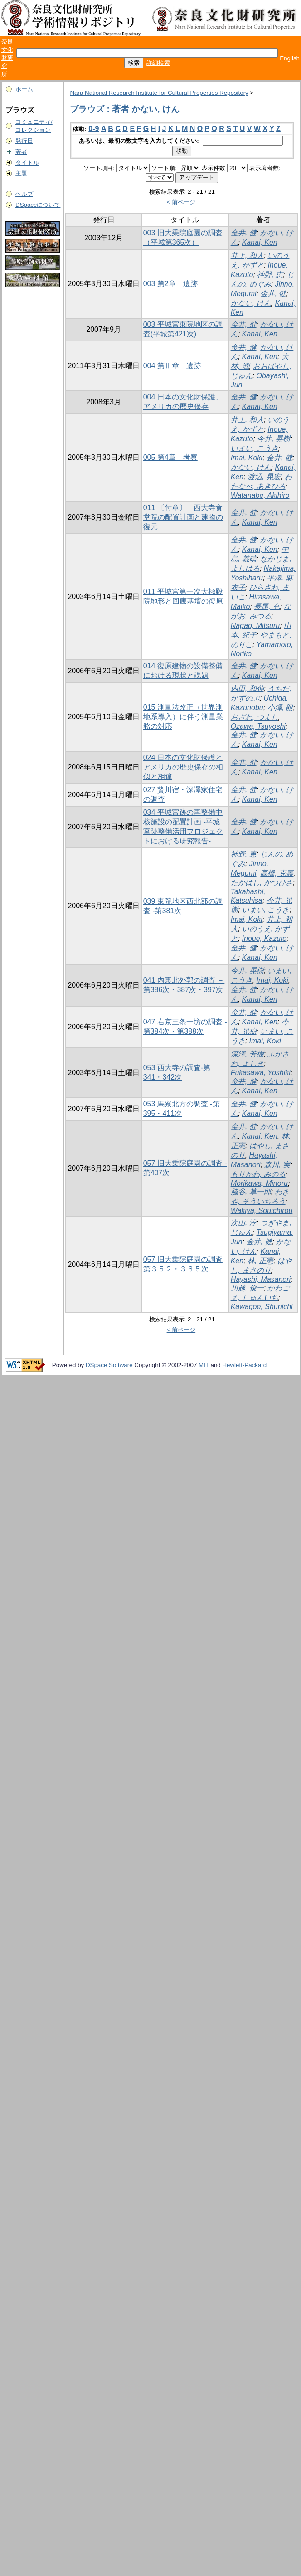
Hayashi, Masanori (261, 1279)
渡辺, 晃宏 (264, 477)
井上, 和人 (247, 255)
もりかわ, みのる (258, 1174)
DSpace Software (109, 1365)
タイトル (27, 162)
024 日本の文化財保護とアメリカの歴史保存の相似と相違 (183, 767)
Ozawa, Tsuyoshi (258, 726)
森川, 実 (277, 1165)
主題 (21, 173)
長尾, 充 (267, 606)
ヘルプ (24, 193)
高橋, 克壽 (276, 873)
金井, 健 (244, 233)
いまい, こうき (254, 448)
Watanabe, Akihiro (260, 495)
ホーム (24, 89)
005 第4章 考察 (170, 457)
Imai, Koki (246, 458)
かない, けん (251, 303)
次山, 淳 (244, 1223)
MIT (204, 1365)
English (290, 58)
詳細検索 (158, 62)
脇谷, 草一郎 (251, 1192)
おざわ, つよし (254, 717)
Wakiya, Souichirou (262, 1210)
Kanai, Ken (259, 242)
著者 (21, 151)
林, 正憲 (260, 1261)
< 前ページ (181, 202)
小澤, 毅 (280, 707)
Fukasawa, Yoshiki (261, 1072)
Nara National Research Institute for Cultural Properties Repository (159, 92)
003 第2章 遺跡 (170, 283)
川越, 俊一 (247, 1288)
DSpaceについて (37, 204)
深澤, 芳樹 (247, 1054)
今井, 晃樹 (273, 439)
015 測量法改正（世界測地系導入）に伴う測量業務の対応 (183, 716)
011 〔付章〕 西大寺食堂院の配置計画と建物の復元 (183, 517)
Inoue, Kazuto (264, 938)
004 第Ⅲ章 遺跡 (172, 366)
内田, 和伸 (247, 688)
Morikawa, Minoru (259, 1183)
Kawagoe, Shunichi (262, 1306)
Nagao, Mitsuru (255, 625)
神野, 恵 (270, 274)
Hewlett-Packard (244, 1365)
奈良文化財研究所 (7, 58)
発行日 (24, 140)
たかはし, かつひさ (262, 882)
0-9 (93, 128)
